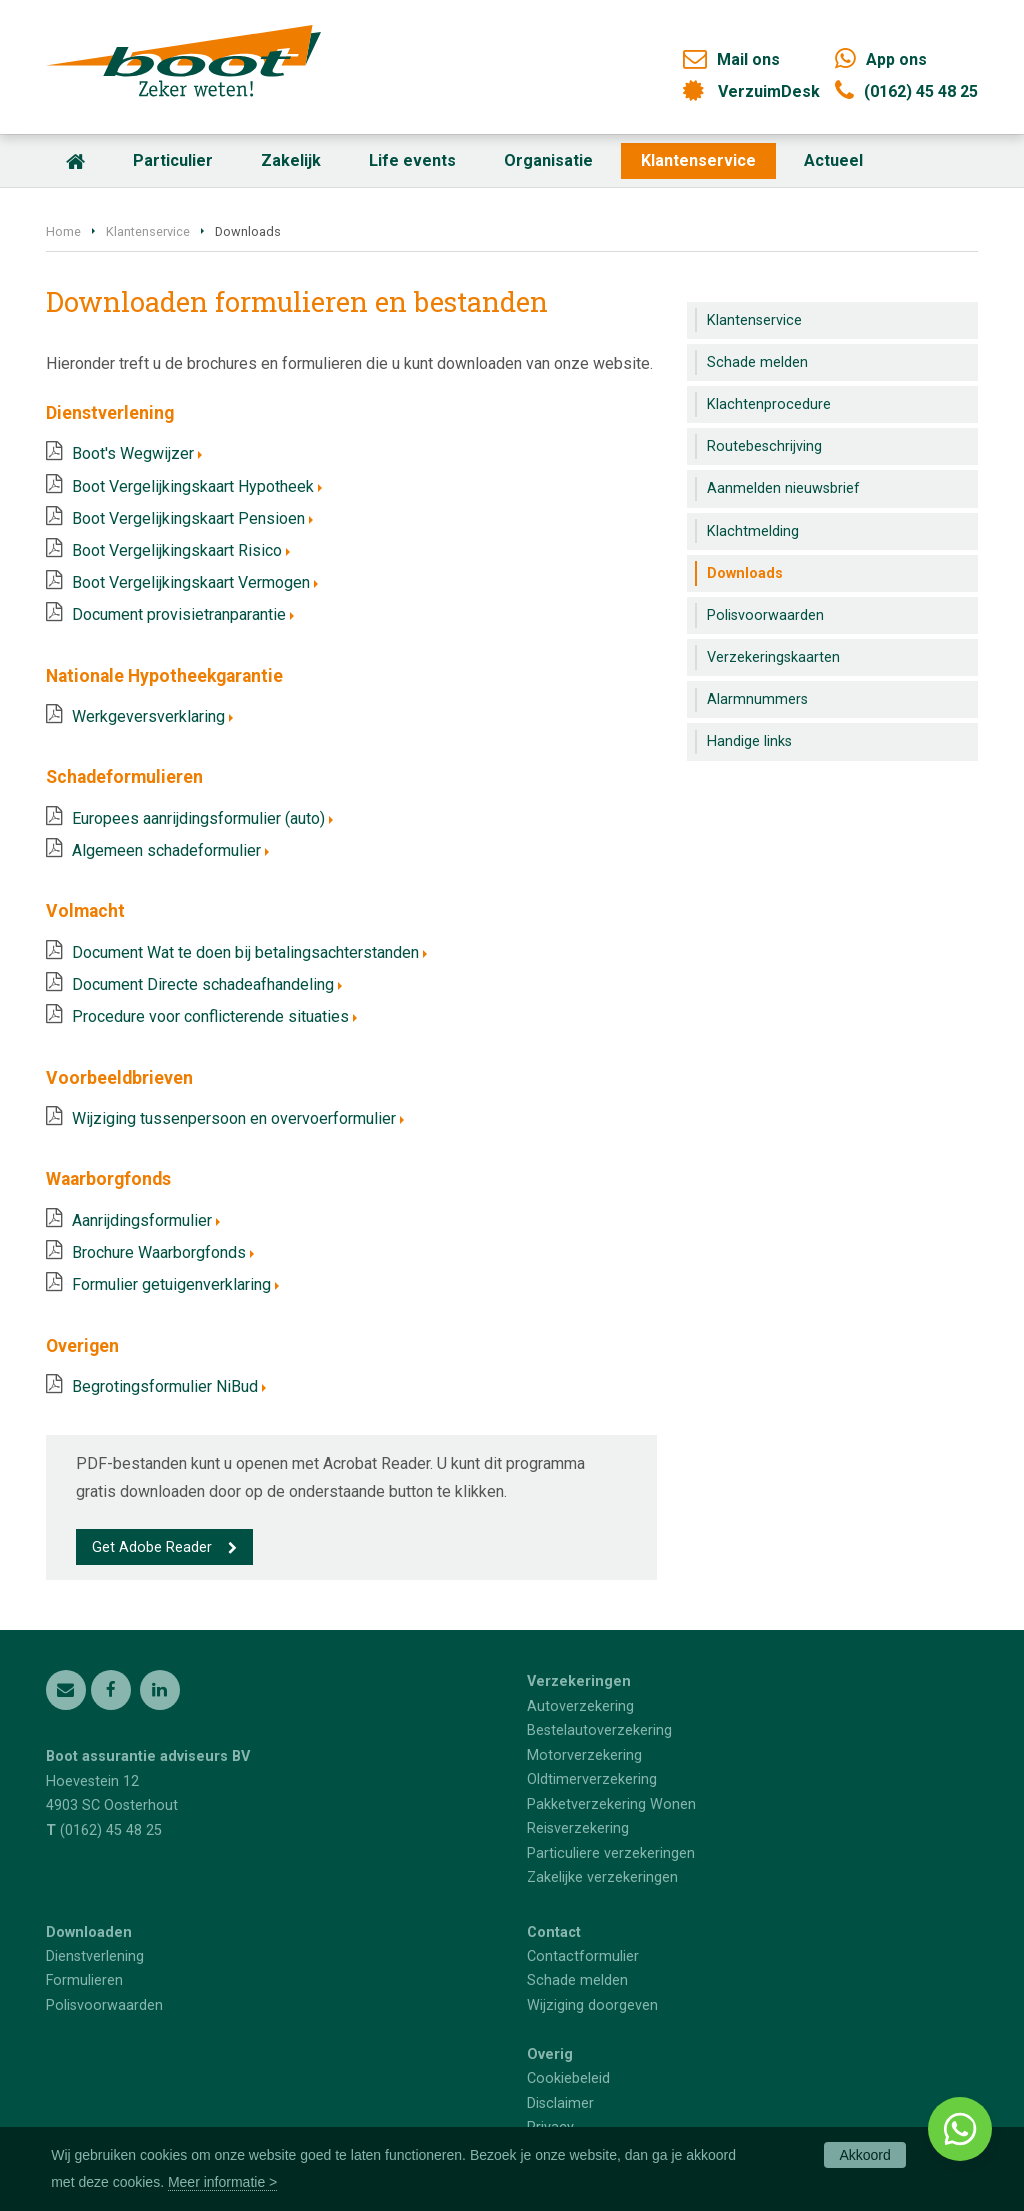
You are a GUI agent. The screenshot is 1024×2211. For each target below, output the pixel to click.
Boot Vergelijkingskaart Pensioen (188, 518)
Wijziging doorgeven (592, 2005)
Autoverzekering (580, 1706)
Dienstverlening (95, 1956)
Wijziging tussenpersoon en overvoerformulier (234, 1118)
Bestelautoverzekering (599, 1730)
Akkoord (864, 2155)
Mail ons (748, 59)
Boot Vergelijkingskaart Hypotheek (193, 486)
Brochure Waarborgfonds (159, 1252)
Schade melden (577, 1980)
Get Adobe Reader (152, 1547)
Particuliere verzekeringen (611, 1853)
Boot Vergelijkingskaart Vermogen (191, 582)
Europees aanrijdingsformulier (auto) (198, 818)
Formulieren (84, 1980)
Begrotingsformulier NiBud (165, 1386)
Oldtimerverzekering (592, 1779)
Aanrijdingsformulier (142, 1220)
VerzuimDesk (769, 91)
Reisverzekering (578, 1828)
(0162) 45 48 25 (921, 91)
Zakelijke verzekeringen (602, 1877)
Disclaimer (560, 2103)
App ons (896, 59)
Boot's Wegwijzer (133, 453)
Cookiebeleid (568, 2078)
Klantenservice (148, 231)
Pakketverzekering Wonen (611, 1804)
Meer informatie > (222, 2182)
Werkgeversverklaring (148, 716)
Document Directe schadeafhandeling (203, 984)
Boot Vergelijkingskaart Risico (177, 550)
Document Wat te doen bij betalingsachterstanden (245, 952)
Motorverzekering (584, 1755)
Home (63, 231)
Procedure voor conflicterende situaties (210, 1016)
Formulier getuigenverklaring (171, 1284)
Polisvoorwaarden (104, 2005)
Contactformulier (583, 1956)
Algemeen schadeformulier (166, 850)
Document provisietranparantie (179, 614)
